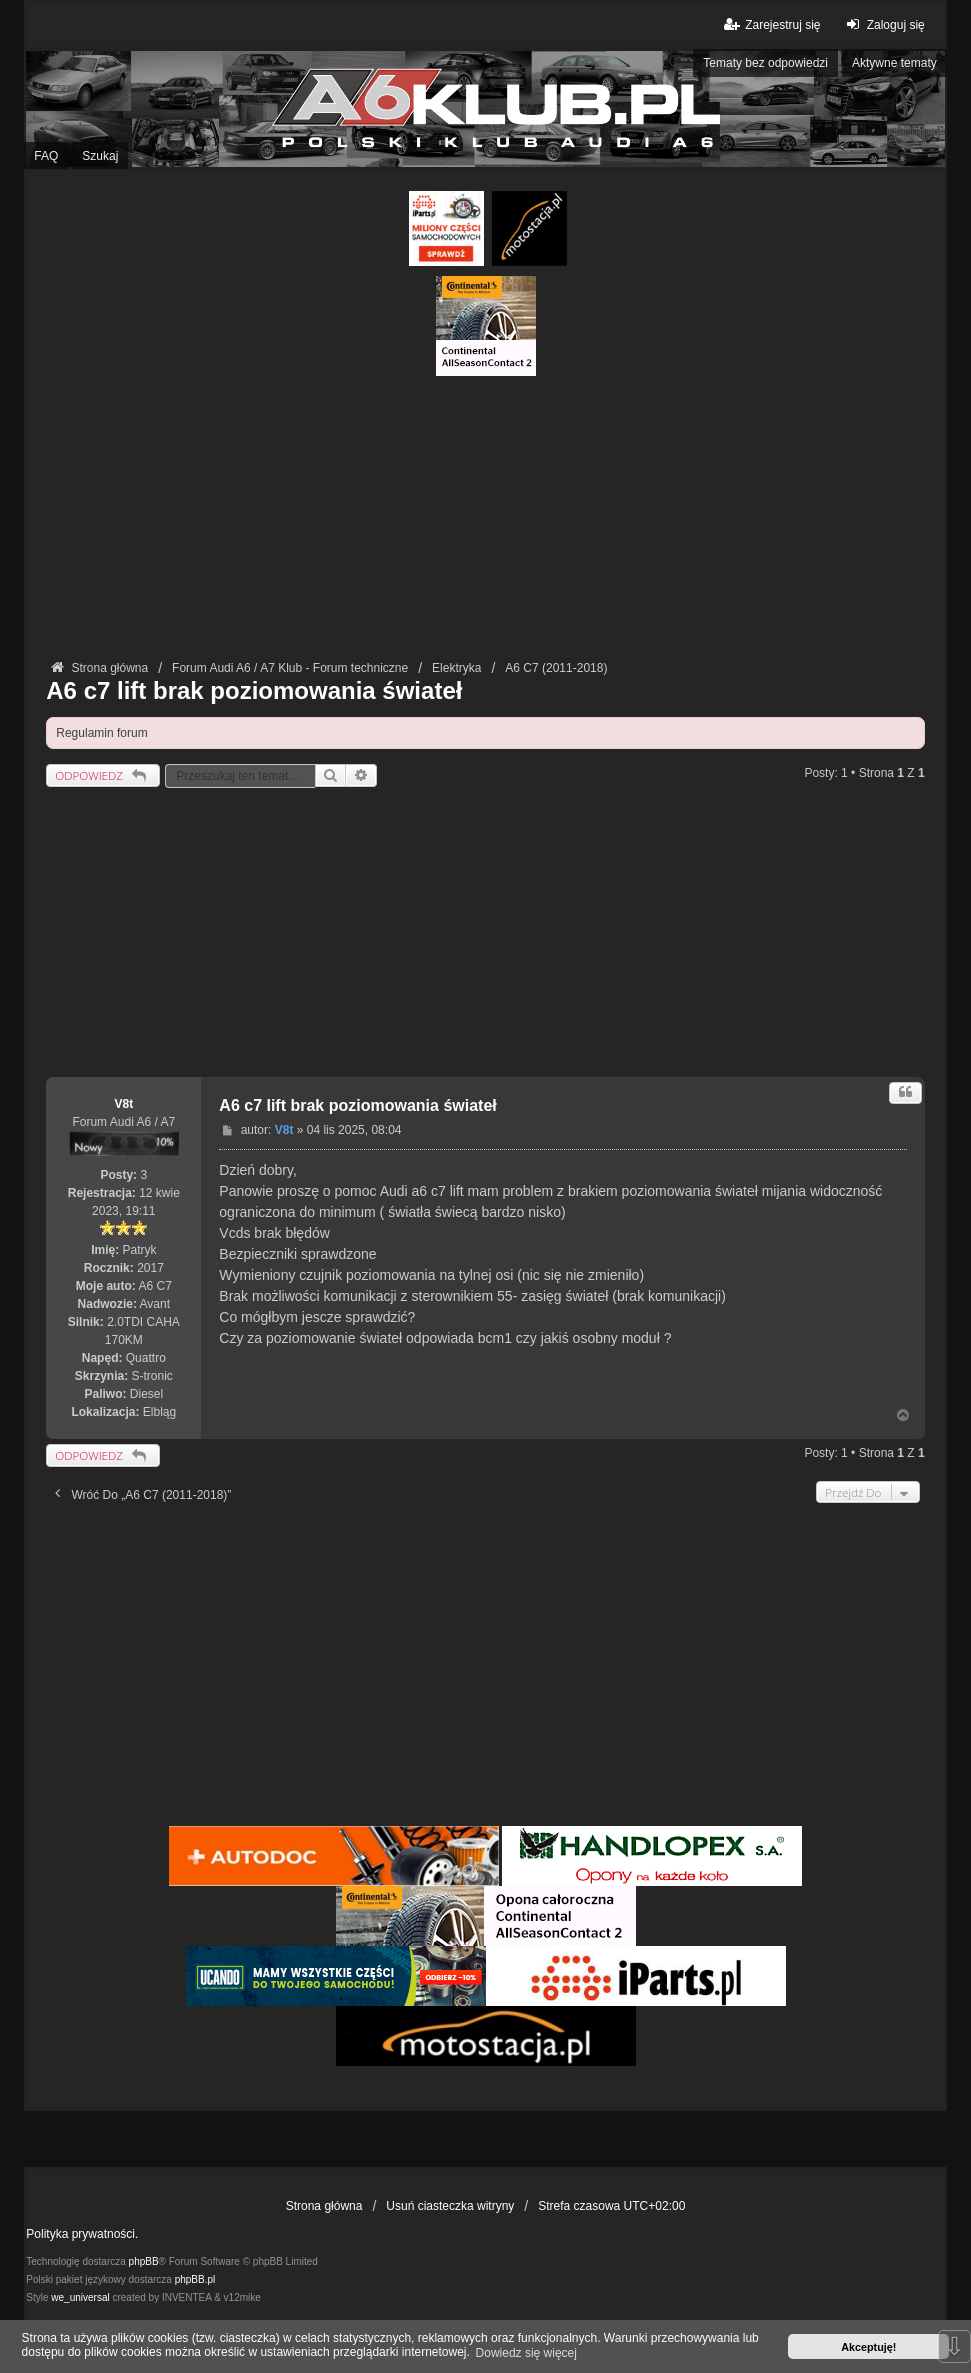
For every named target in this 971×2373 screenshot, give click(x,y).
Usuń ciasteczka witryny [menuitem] (450, 2206)
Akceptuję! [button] (868, 2347)
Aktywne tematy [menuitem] (894, 63)
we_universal (80, 2297)
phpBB (144, 2261)
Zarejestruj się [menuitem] (770, 24)
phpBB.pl (195, 2279)
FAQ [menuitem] (46, 156)
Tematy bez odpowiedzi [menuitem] (765, 63)
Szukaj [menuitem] (100, 156)
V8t (123, 1104)
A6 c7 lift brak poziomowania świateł (254, 690)
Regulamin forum (101, 733)
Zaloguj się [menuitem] (883, 24)
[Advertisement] (486, 516)
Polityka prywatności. (82, 2234)
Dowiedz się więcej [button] (526, 2353)
